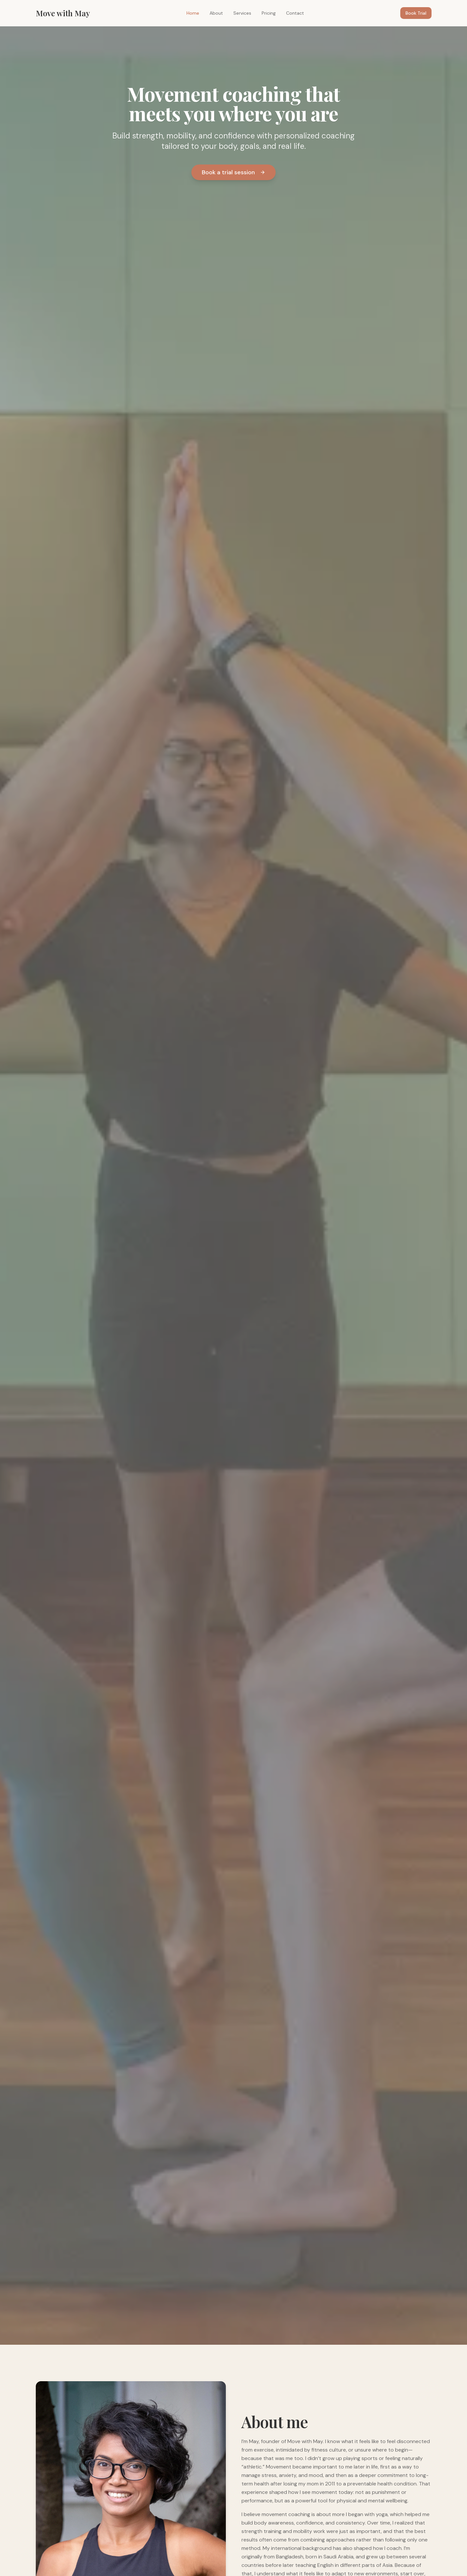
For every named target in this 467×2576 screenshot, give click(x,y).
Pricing (269, 13)
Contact (295, 13)
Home (192, 13)
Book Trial (415, 13)
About (216, 13)
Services (242, 13)
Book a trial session (233, 172)
